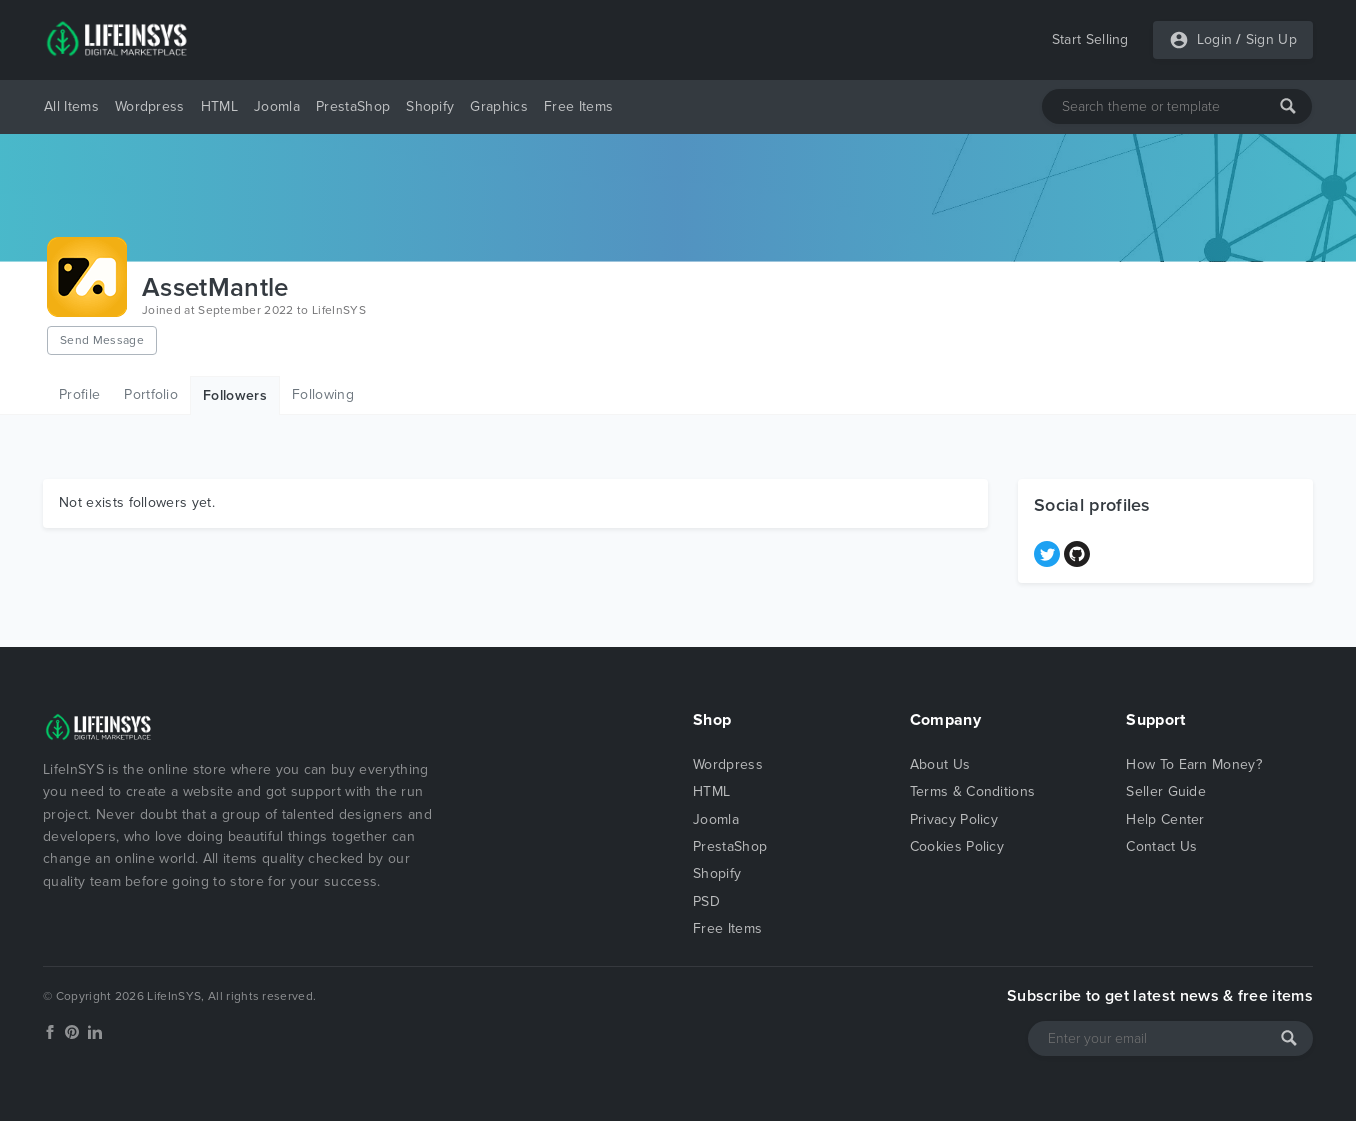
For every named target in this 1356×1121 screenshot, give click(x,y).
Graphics (499, 106)
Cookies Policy (957, 846)
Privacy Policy (954, 819)
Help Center (1165, 819)
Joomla (277, 106)
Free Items (578, 106)
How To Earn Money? (1194, 764)
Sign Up (1271, 39)
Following (323, 394)
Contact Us (1161, 846)
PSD (706, 901)
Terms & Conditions (973, 791)
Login (1215, 39)
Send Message (102, 340)
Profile (79, 394)
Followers (235, 395)
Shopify (430, 106)
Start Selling (1090, 39)
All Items (71, 106)
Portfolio (151, 394)
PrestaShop (353, 106)
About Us (940, 764)
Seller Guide (1166, 791)
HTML (219, 106)
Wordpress (150, 106)
